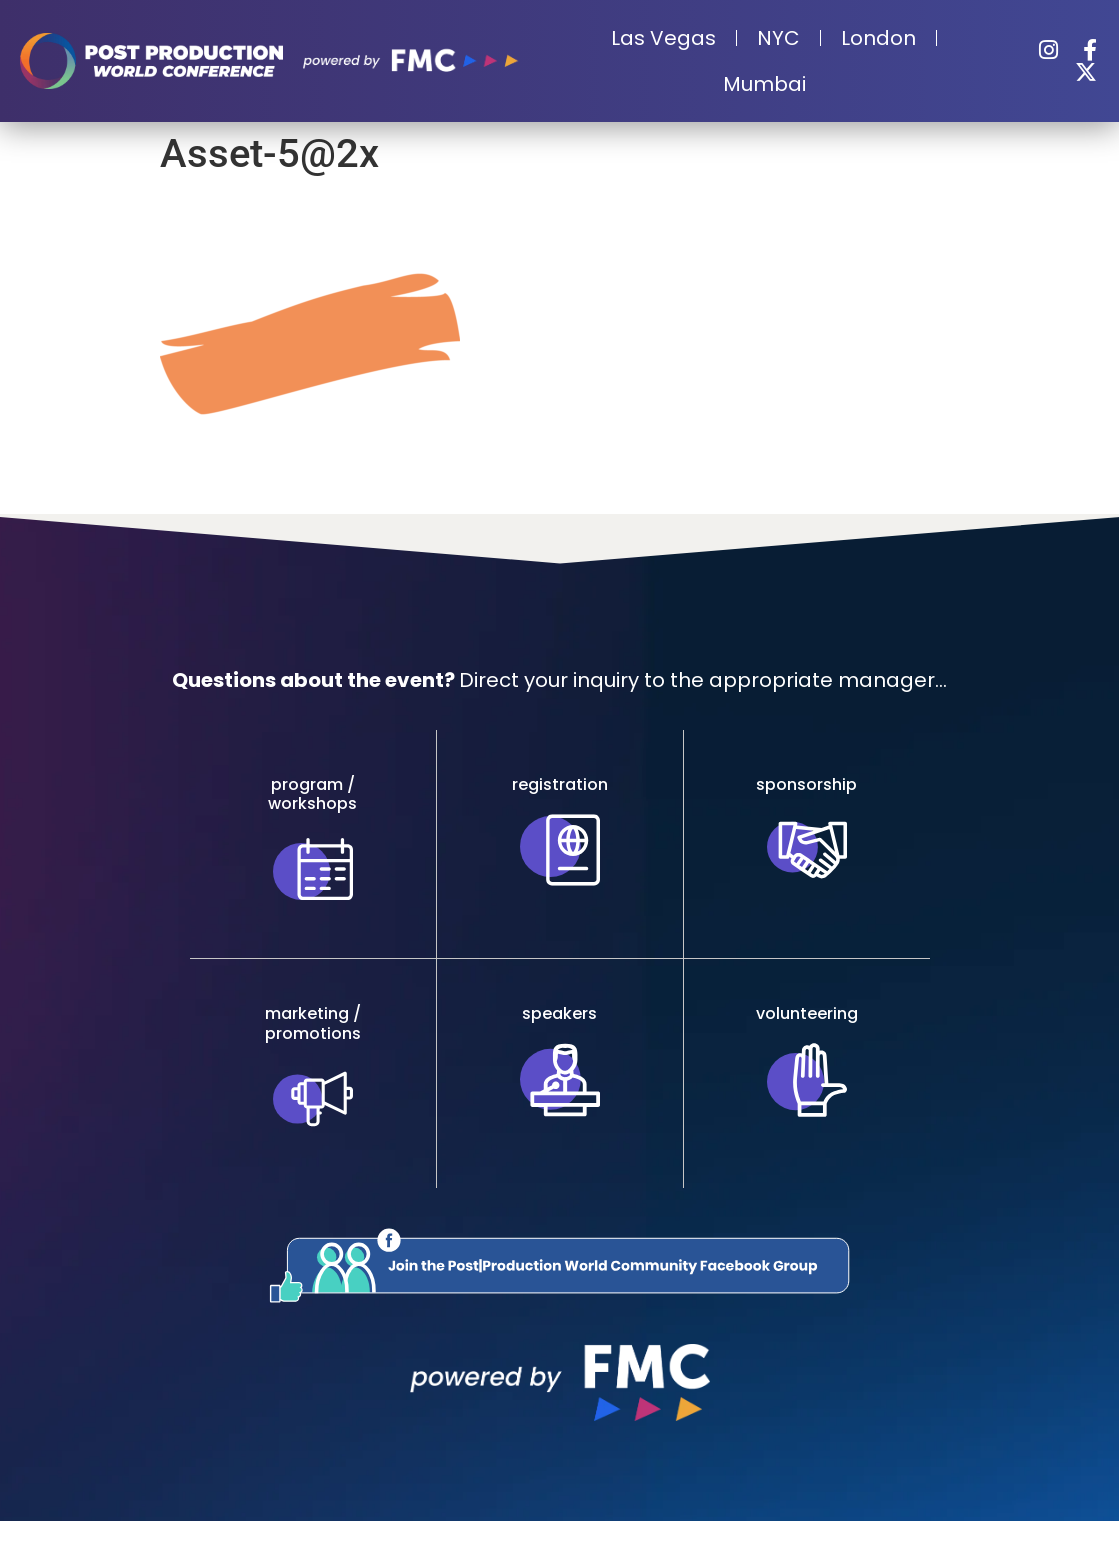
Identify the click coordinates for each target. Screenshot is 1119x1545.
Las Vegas (663, 38)
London (878, 38)
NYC (778, 38)
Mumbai (764, 84)
